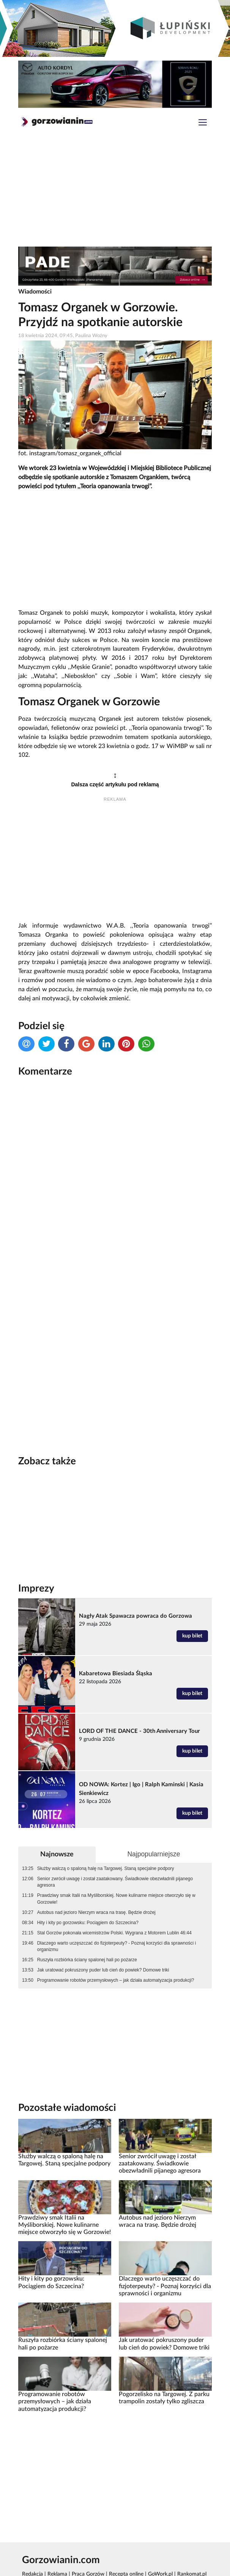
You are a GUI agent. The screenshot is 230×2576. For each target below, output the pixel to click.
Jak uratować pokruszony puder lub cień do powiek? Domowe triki (103, 1970)
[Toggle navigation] (203, 123)
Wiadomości (35, 292)
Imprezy (36, 1588)
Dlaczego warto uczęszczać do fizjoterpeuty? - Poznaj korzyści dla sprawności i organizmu (116, 1946)
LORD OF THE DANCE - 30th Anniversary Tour (139, 1731)
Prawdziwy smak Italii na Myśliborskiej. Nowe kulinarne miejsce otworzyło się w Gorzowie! (116, 1899)
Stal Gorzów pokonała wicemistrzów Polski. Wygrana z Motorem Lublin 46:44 (114, 1933)
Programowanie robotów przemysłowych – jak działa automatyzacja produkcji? (115, 1980)
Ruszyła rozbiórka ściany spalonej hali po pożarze (87, 1959)
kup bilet (192, 1636)
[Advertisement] (115, 192)
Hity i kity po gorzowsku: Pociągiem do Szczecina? (88, 1922)
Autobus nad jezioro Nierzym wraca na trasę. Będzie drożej (96, 1912)
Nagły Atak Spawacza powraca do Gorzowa (135, 1616)
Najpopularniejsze (153, 1854)
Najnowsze (57, 1854)
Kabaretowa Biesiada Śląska (115, 1673)
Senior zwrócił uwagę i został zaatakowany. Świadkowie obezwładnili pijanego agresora (115, 1882)
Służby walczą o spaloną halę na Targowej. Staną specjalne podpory (105, 1868)
